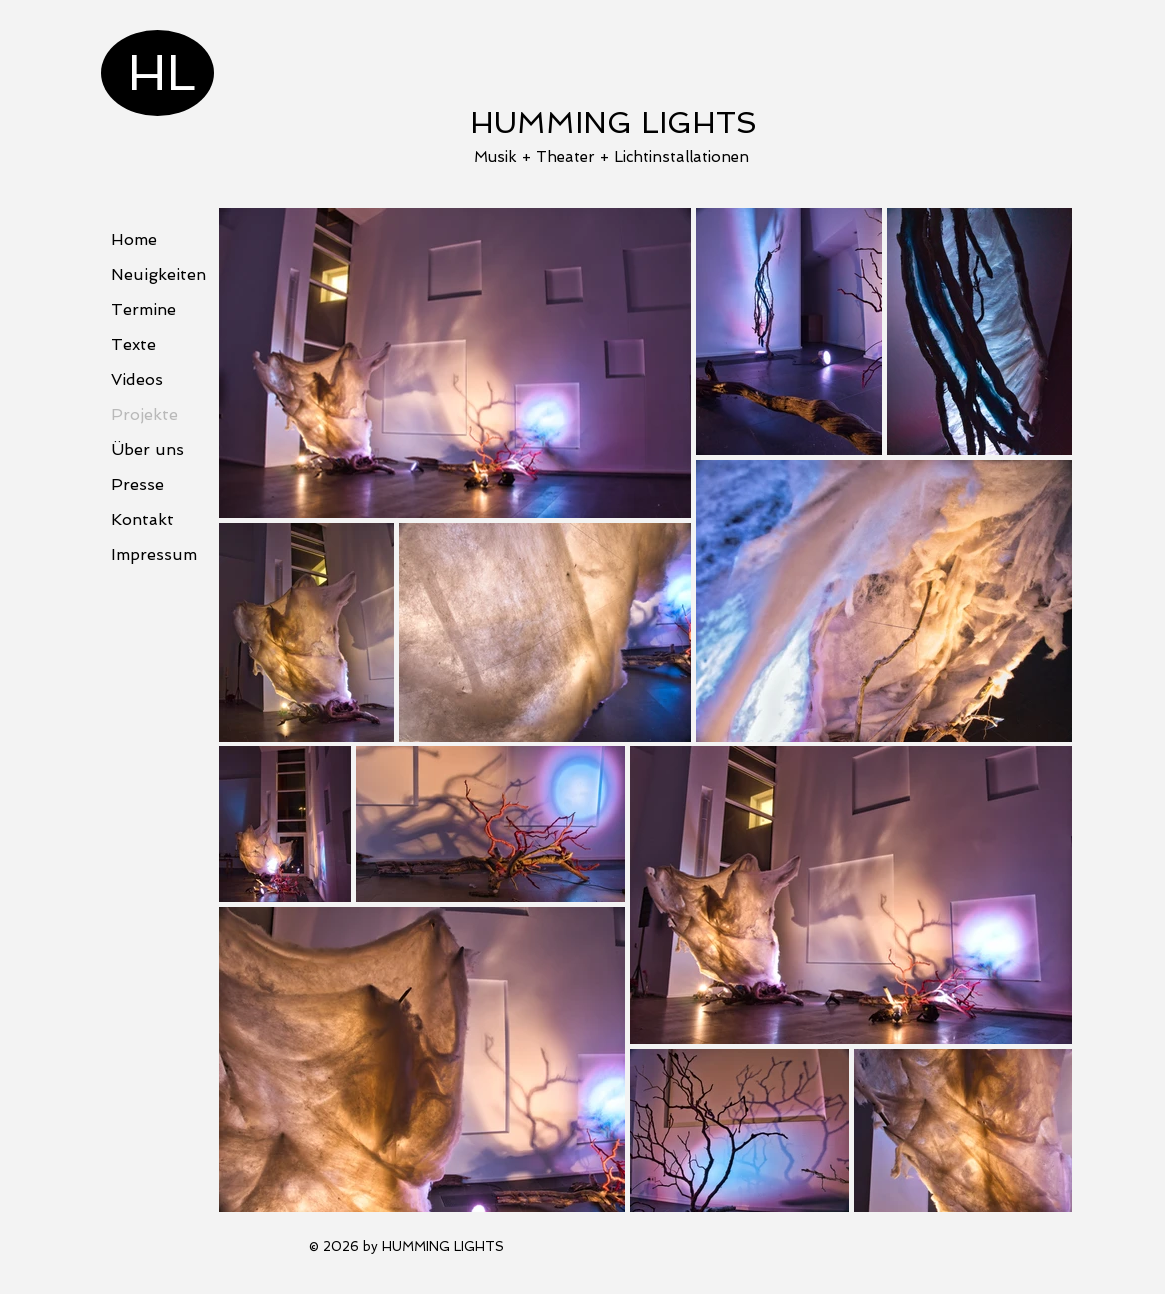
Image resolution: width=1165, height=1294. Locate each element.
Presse (137, 484)
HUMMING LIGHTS (613, 122)
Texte (133, 344)
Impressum (154, 554)
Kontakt (142, 519)
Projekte (144, 414)
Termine (143, 309)
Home (134, 239)
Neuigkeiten (158, 274)
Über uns (147, 449)
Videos (137, 379)
